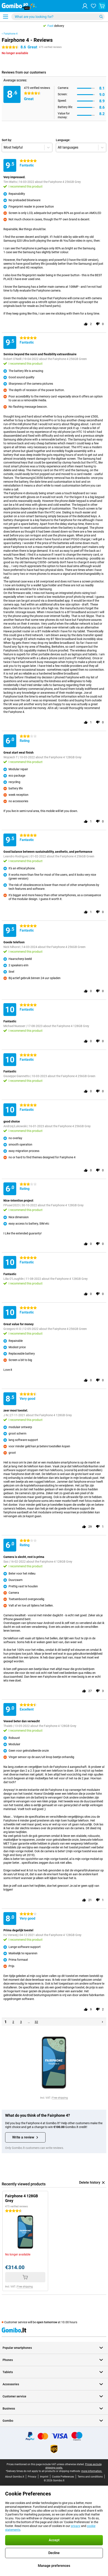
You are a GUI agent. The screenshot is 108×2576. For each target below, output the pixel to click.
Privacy (32, 2476)
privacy (75, 2526)
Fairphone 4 (11, 33)
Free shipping (60, 2097)
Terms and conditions (90, 2476)
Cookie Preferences (63, 2476)
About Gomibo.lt (14, 2476)
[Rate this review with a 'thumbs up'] (85, 324)
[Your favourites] (93, 6)
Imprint (44, 2476)
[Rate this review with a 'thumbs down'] (97, 324)
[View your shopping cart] (102, 6)
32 (36, 2022)
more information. (91, 2471)
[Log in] (85, 6)
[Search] (101, 16)
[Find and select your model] (58, 16)
